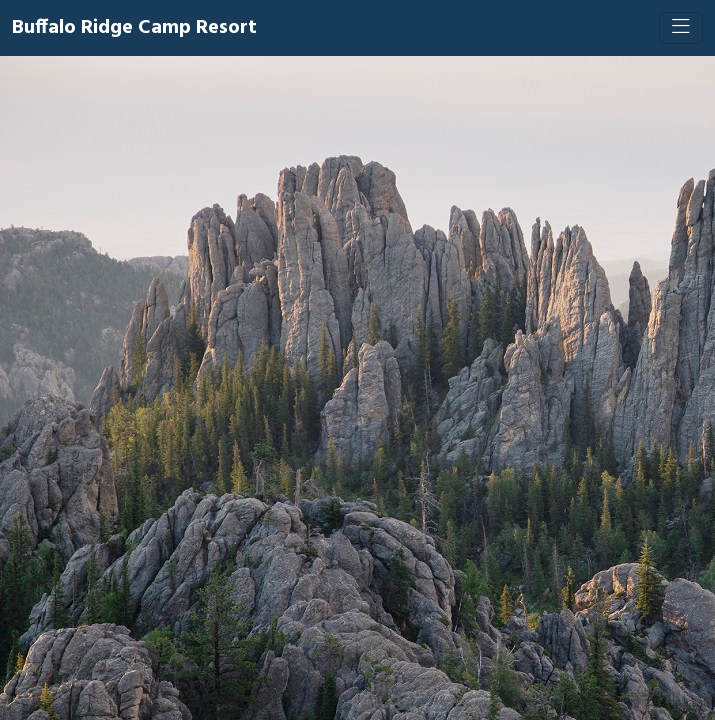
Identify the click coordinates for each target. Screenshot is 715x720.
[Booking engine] (357, 388)
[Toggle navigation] (681, 28)
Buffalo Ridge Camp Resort (134, 28)
